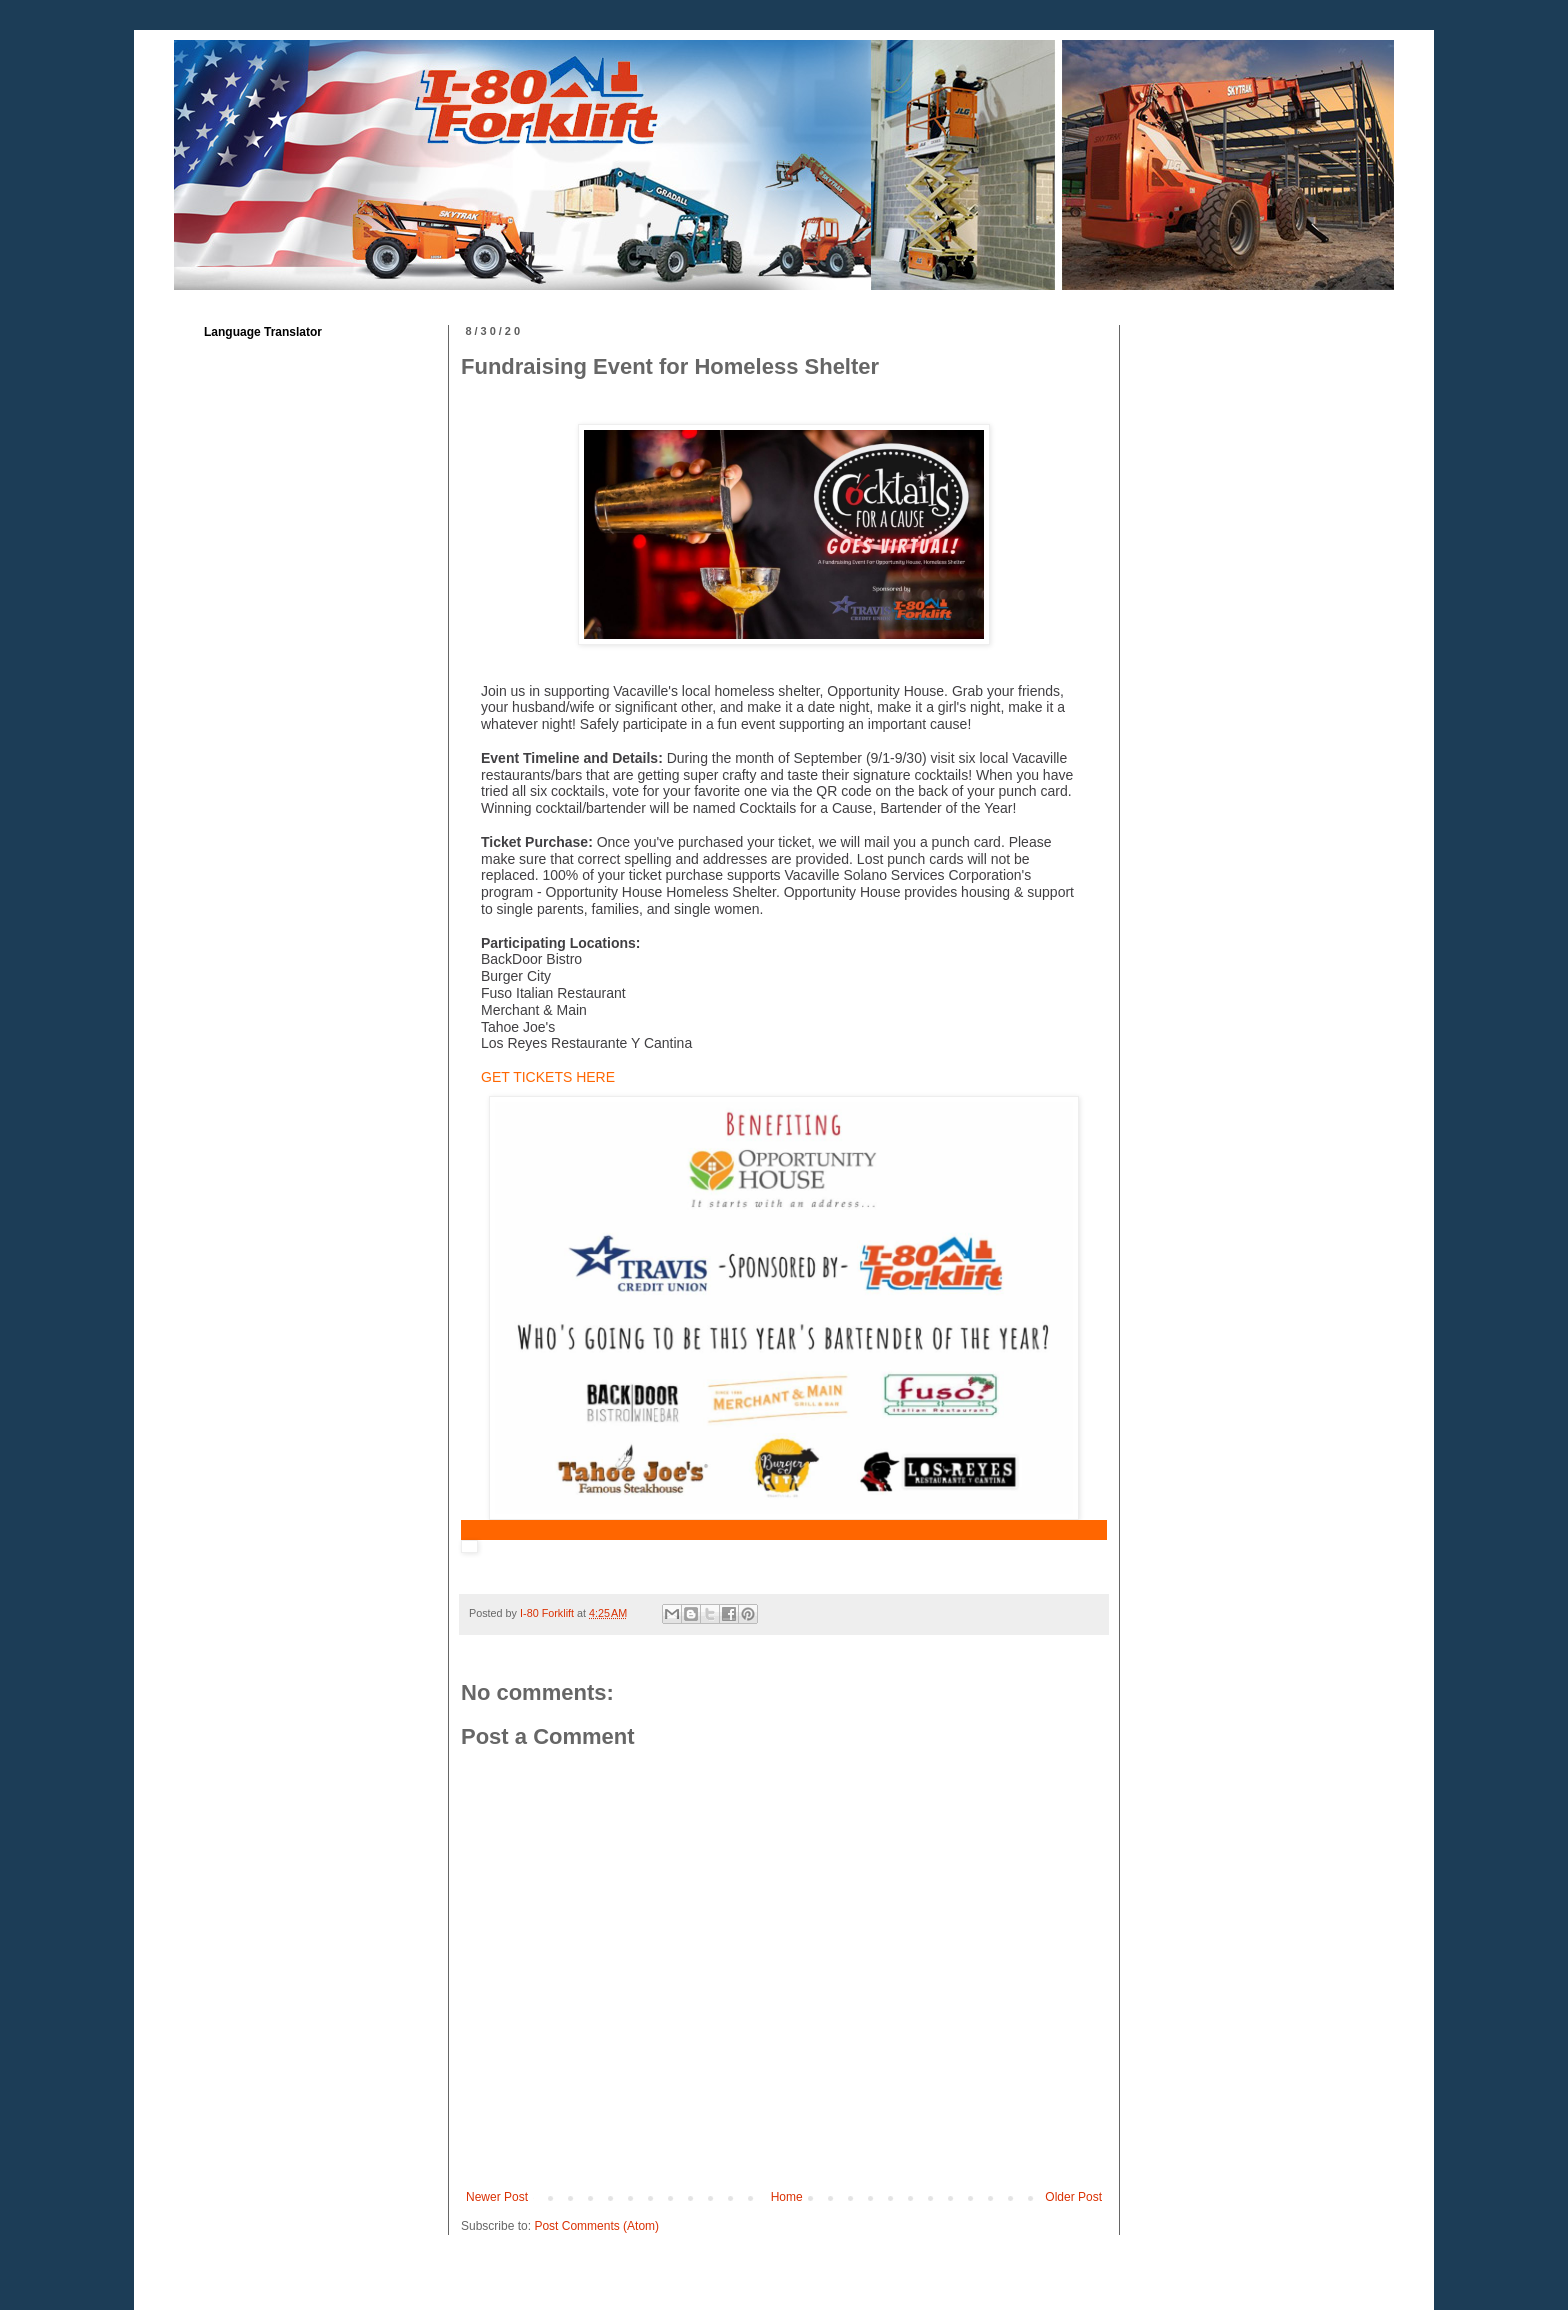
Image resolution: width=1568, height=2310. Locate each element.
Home (787, 2197)
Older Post (1073, 2197)
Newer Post (497, 2197)
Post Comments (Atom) (596, 2226)
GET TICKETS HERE (548, 1077)
